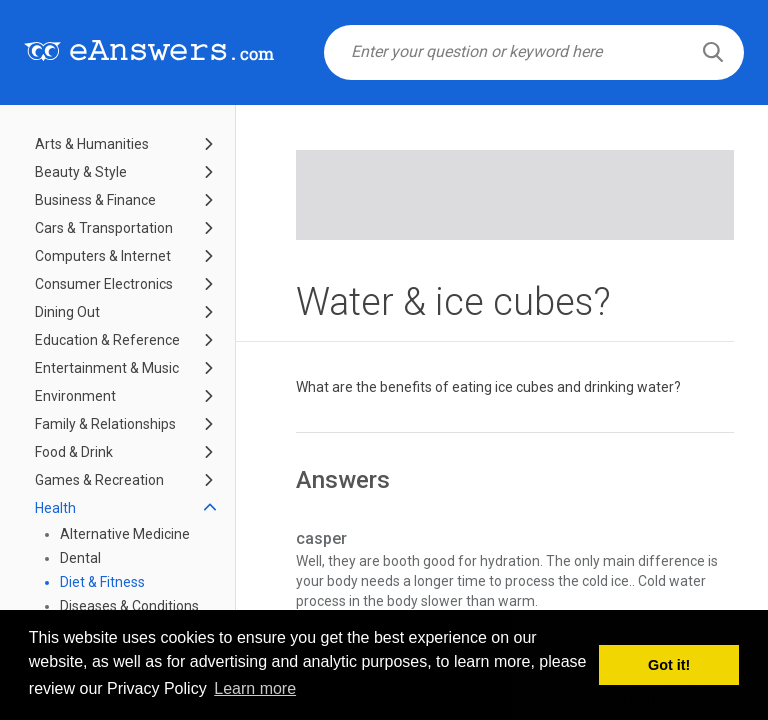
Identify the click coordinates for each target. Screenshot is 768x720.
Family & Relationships (105, 424)
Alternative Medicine (125, 534)
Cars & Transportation (104, 228)
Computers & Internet (103, 256)
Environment (75, 396)
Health (55, 508)
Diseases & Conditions (129, 606)
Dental (80, 558)
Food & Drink (74, 452)
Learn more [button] (255, 688)
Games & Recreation (99, 480)
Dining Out (67, 312)
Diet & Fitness (102, 582)
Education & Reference (107, 340)
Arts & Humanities (92, 144)
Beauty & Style (81, 172)
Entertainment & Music (107, 368)
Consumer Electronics (104, 284)
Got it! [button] (669, 665)
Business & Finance (95, 200)
